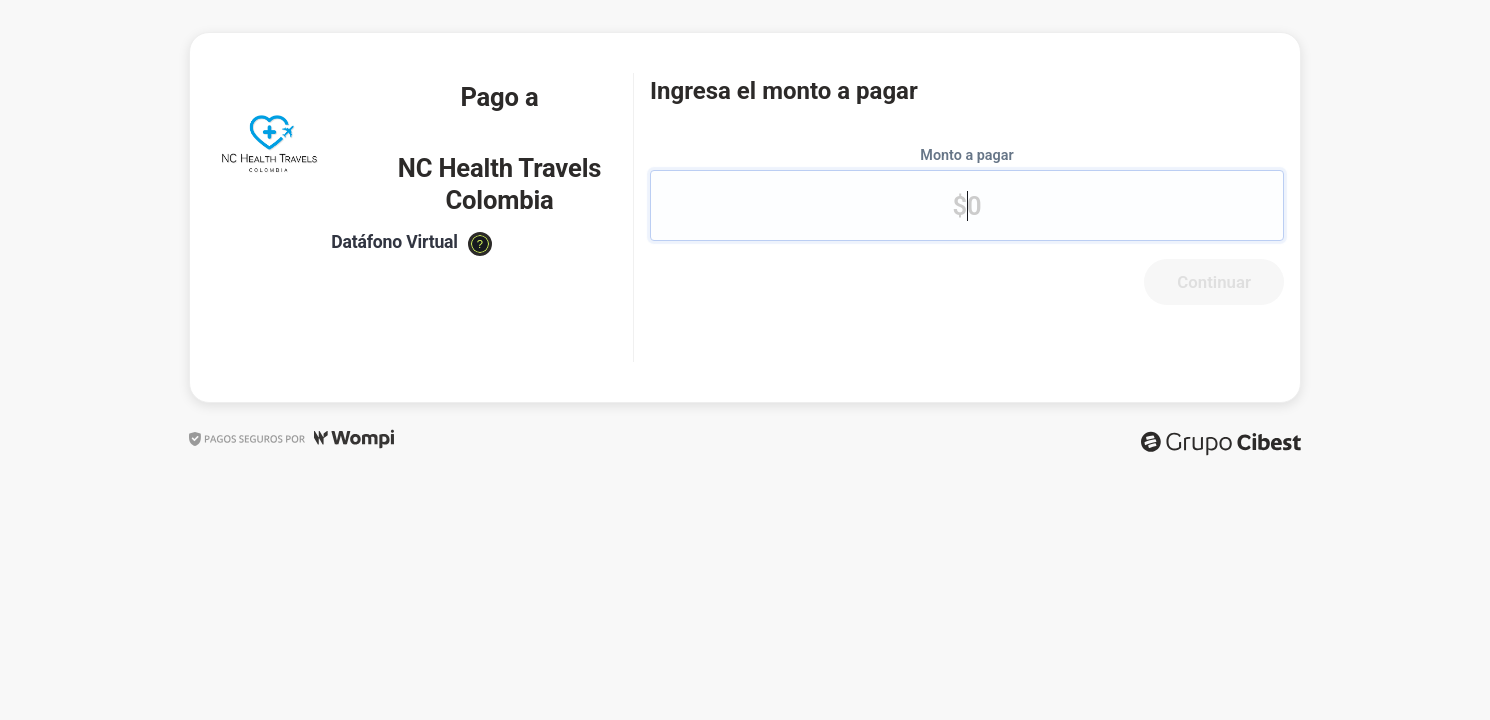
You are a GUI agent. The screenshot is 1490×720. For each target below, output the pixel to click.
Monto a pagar (966, 155)
